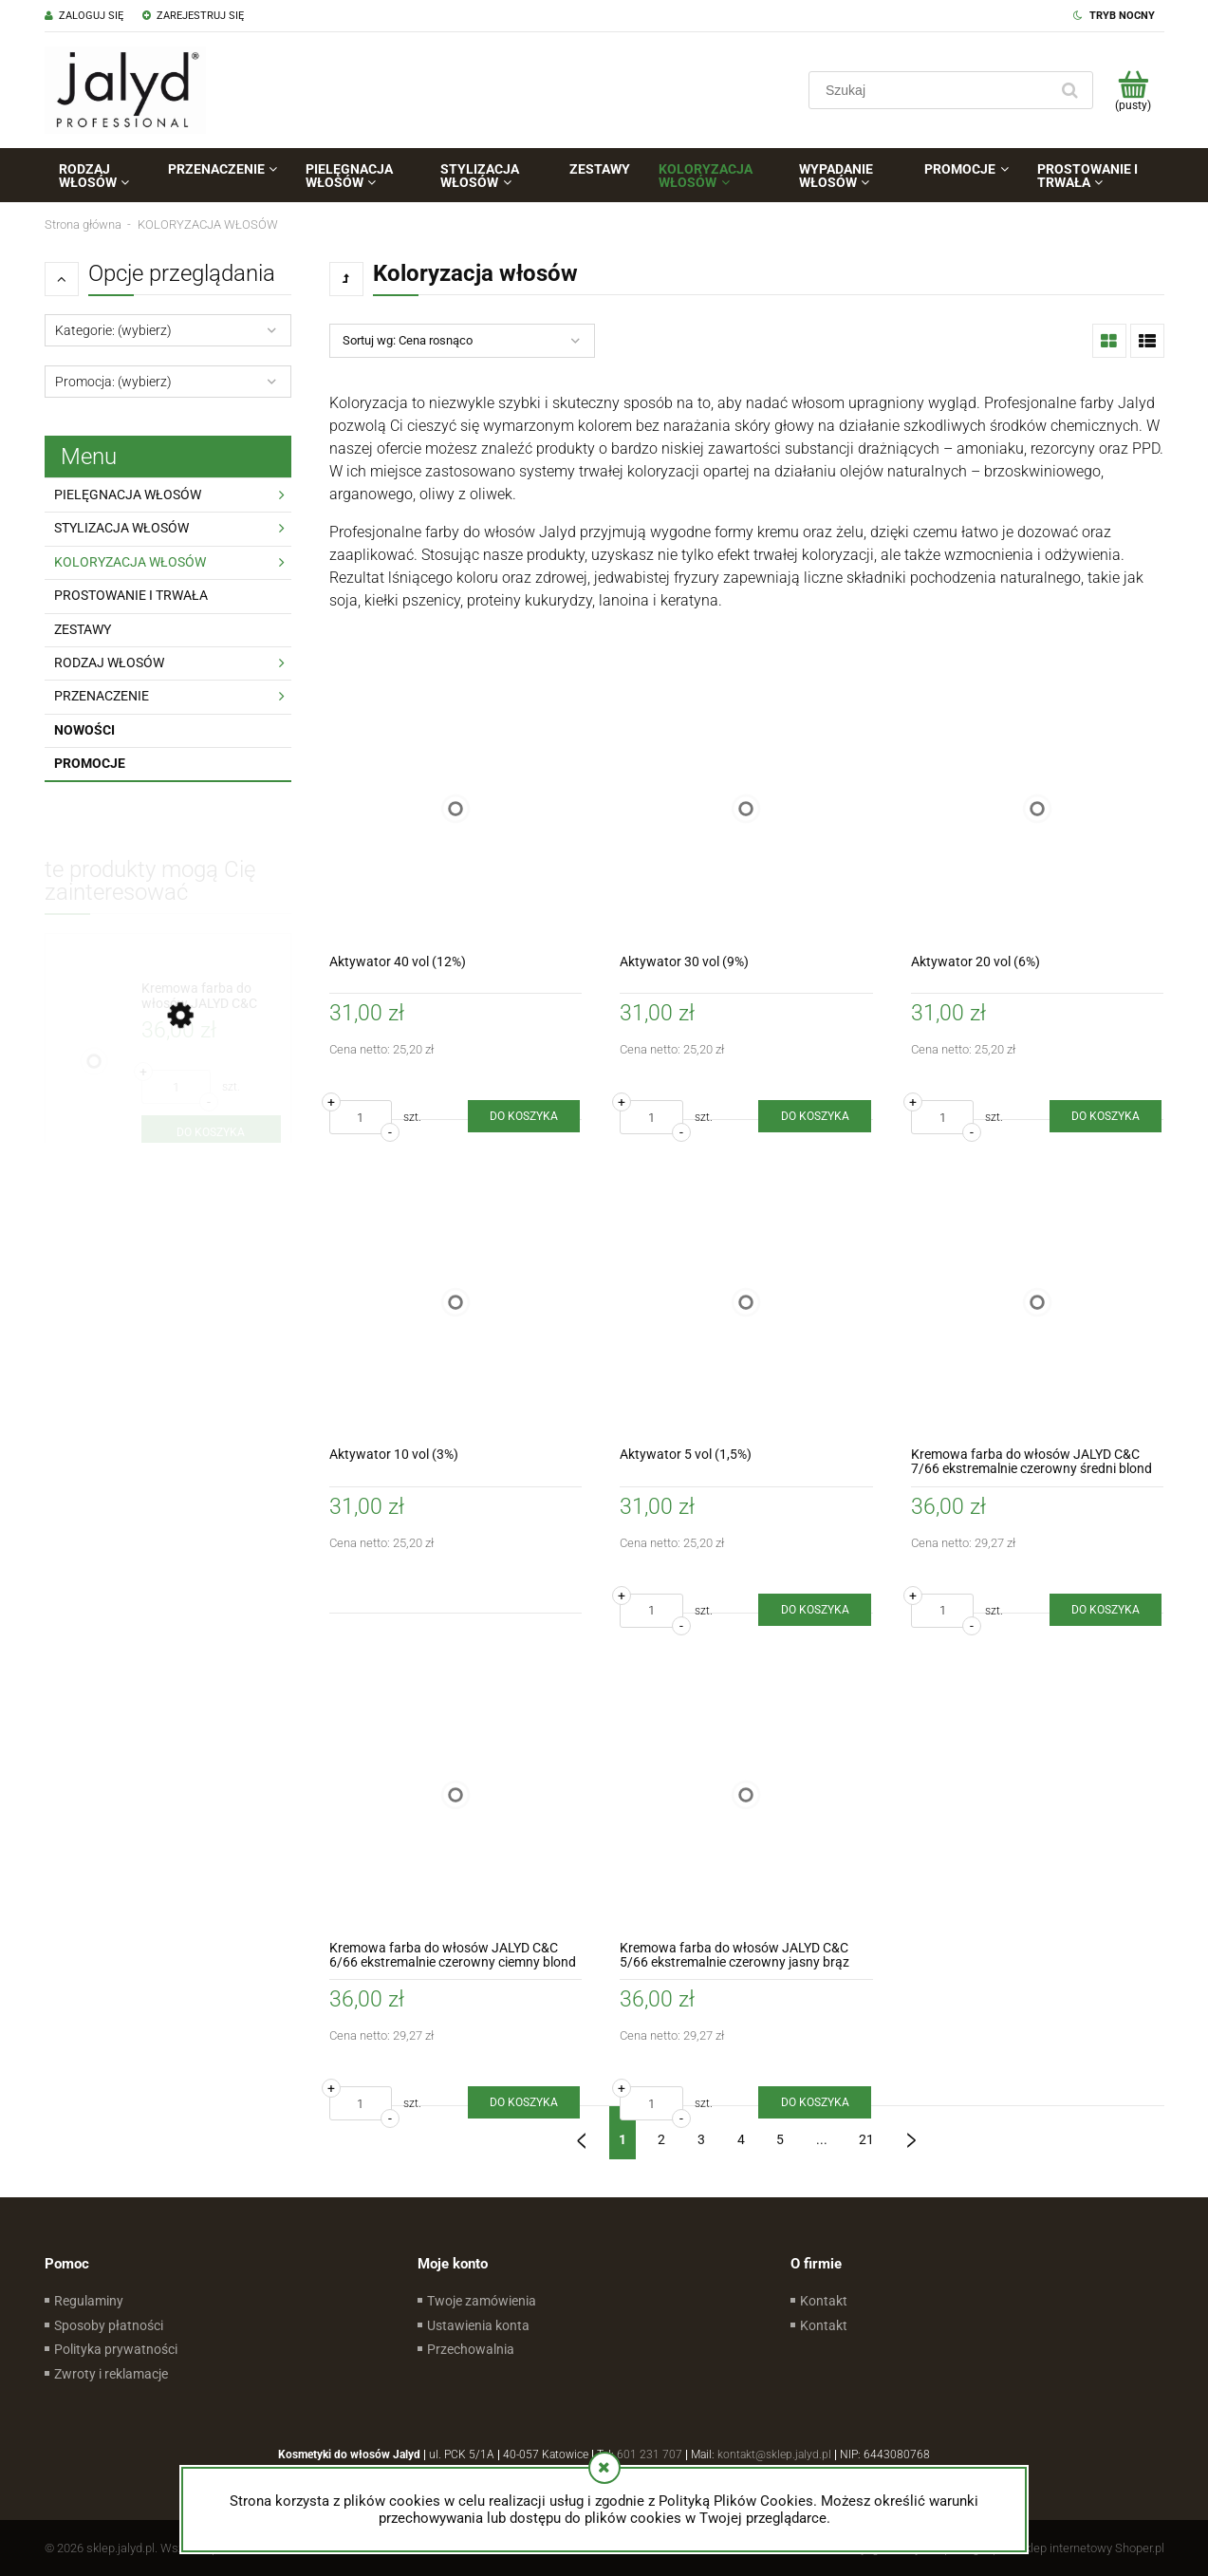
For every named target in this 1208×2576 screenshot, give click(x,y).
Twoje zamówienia (481, 2300)
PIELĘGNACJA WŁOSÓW (127, 494)
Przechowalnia (470, 2349)
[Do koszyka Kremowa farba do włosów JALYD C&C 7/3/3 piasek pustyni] (211, 1132)
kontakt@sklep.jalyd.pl (774, 2454)
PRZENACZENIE (101, 695)
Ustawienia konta (478, 2325)
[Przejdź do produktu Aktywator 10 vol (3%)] (456, 1301)
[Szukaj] (1070, 90)
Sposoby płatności (108, 2325)
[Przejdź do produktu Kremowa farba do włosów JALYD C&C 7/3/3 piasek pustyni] (211, 996)
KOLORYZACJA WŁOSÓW (130, 561)
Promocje (89, 763)
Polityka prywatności (115, 2349)
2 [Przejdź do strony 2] (661, 2139)
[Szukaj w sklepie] (932, 90)
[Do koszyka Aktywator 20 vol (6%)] (1106, 1116)
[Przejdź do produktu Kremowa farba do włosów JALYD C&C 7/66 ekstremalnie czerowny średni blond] (1037, 1301)
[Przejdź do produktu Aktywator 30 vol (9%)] (746, 809)
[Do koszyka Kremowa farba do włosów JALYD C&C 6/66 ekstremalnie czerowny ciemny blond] (524, 2102)
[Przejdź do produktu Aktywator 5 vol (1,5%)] (746, 1301)
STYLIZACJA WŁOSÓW (121, 527)
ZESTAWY (82, 629)
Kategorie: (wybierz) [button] (113, 330)
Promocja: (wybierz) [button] (113, 381)
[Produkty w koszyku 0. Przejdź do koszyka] (1133, 90)
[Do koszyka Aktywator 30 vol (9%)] (814, 1116)
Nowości (84, 729)
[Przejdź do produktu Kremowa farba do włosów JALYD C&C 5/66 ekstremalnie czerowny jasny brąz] (746, 1795)
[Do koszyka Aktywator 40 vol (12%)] (524, 1116)
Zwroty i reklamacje (111, 2373)
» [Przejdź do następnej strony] (911, 2132)
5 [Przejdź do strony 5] (780, 2139)
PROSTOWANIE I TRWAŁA (131, 595)
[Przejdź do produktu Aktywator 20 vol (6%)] (1037, 809)
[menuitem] (99, 175)
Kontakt (823, 2300)
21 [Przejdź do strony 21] (866, 2139)
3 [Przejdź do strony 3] (701, 2139)
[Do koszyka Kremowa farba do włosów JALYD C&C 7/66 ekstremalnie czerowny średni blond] (1106, 1610)
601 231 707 (649, 2454)
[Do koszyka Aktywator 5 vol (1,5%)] (814, 1610)
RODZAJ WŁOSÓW (109, 662)
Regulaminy (88, 2300)
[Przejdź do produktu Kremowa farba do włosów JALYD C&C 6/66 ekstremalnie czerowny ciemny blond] (456, 1795)
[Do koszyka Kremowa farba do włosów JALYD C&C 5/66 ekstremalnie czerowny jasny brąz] (814, 2102)
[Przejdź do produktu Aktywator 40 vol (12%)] (456, 809)
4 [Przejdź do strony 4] (741, 2139)
